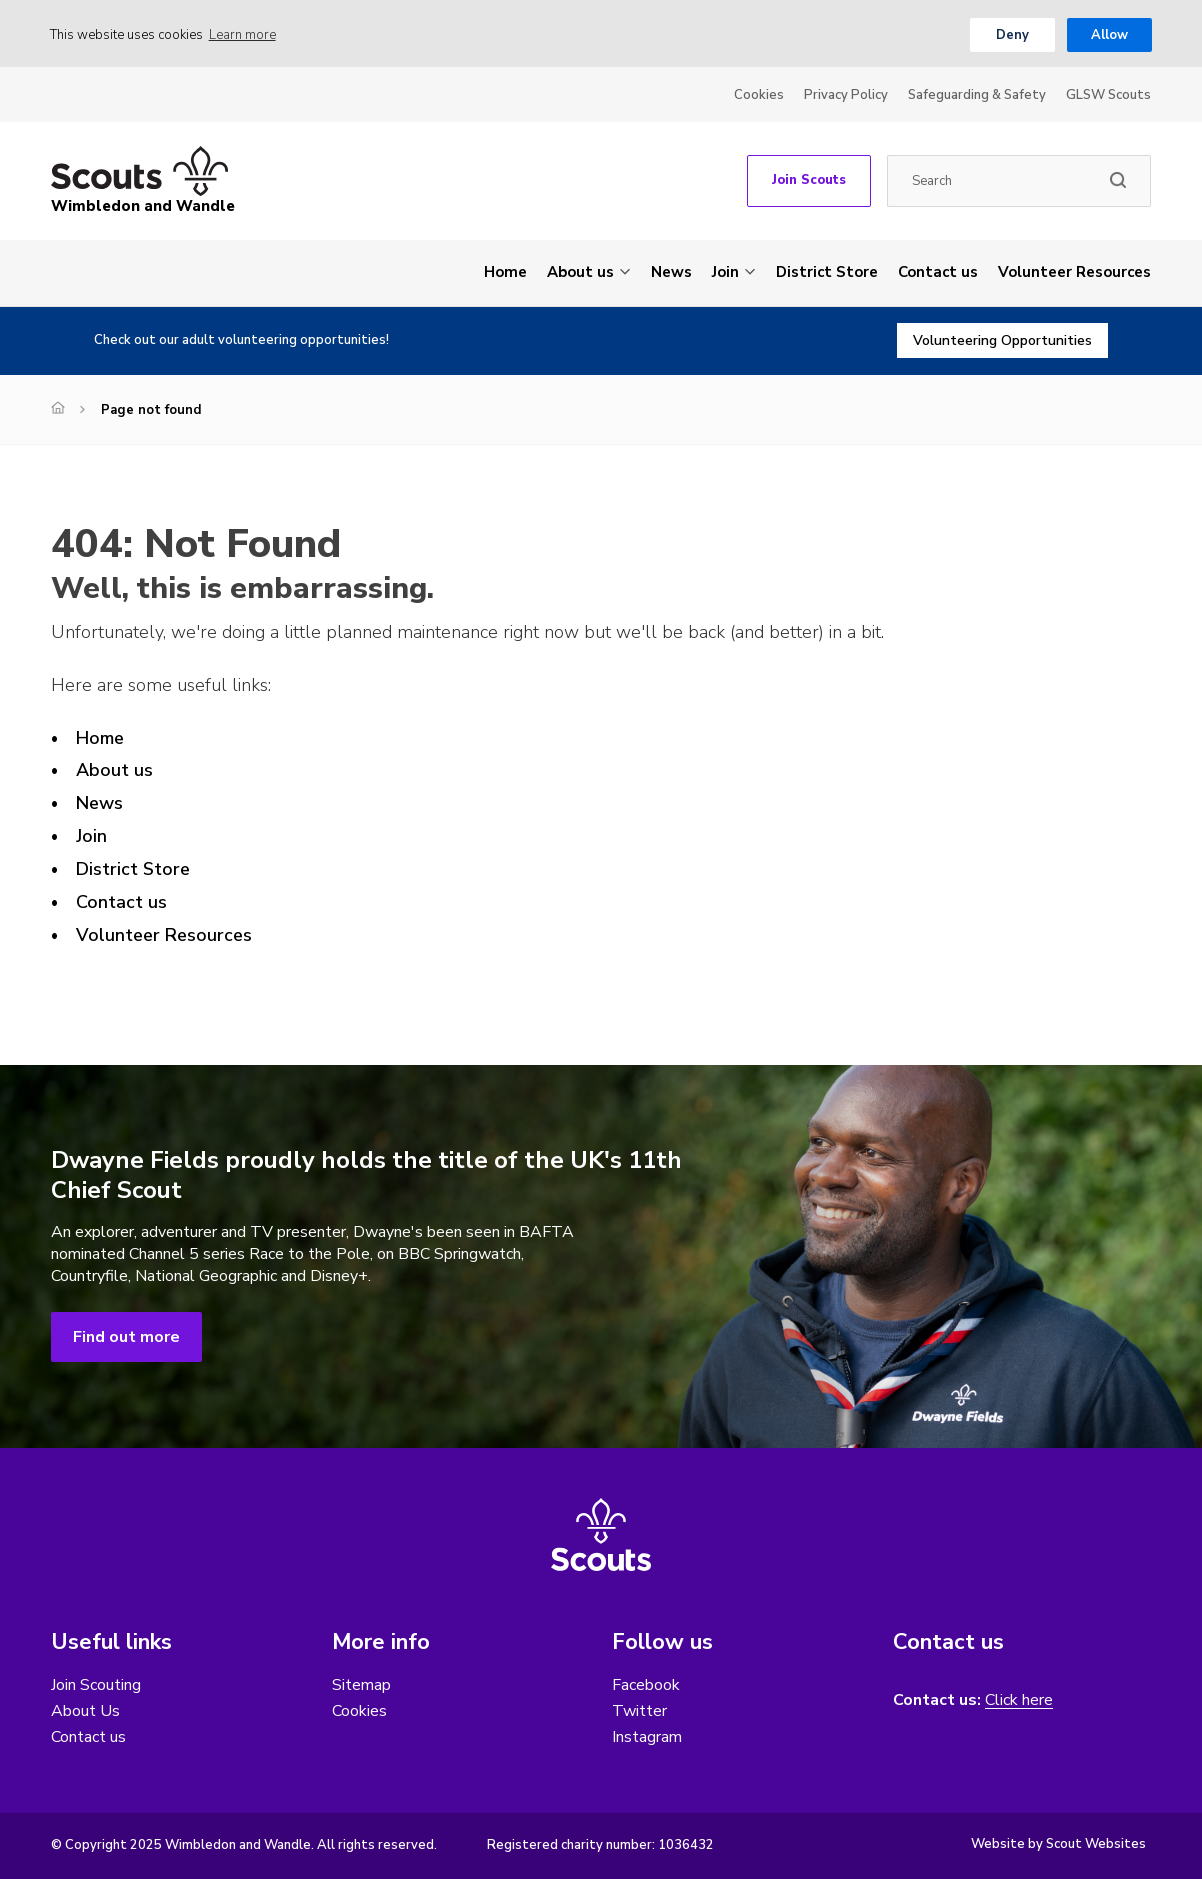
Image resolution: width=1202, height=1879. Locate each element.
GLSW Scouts (1108, 95)
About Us (85, 1711)
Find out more (126, 1337)
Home (505, 272)
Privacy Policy (846, 95)
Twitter (639, 1711)
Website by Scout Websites (1058, 1844)
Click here (1019, 1700)
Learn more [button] (242, 35)
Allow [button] (1109, 35)
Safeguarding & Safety (977, 95)
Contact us (938, 272)
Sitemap (361, 1685)
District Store (827, 272)
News (671, 272)
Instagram (647, 1737)
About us (580, 272)
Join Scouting (96, 1685)
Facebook (646, 1685)
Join (725, 272)
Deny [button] (1012, 35)
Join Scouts (809, 180)
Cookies (759, 95)
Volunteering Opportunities (1002, 340)
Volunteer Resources (1074, 272)
